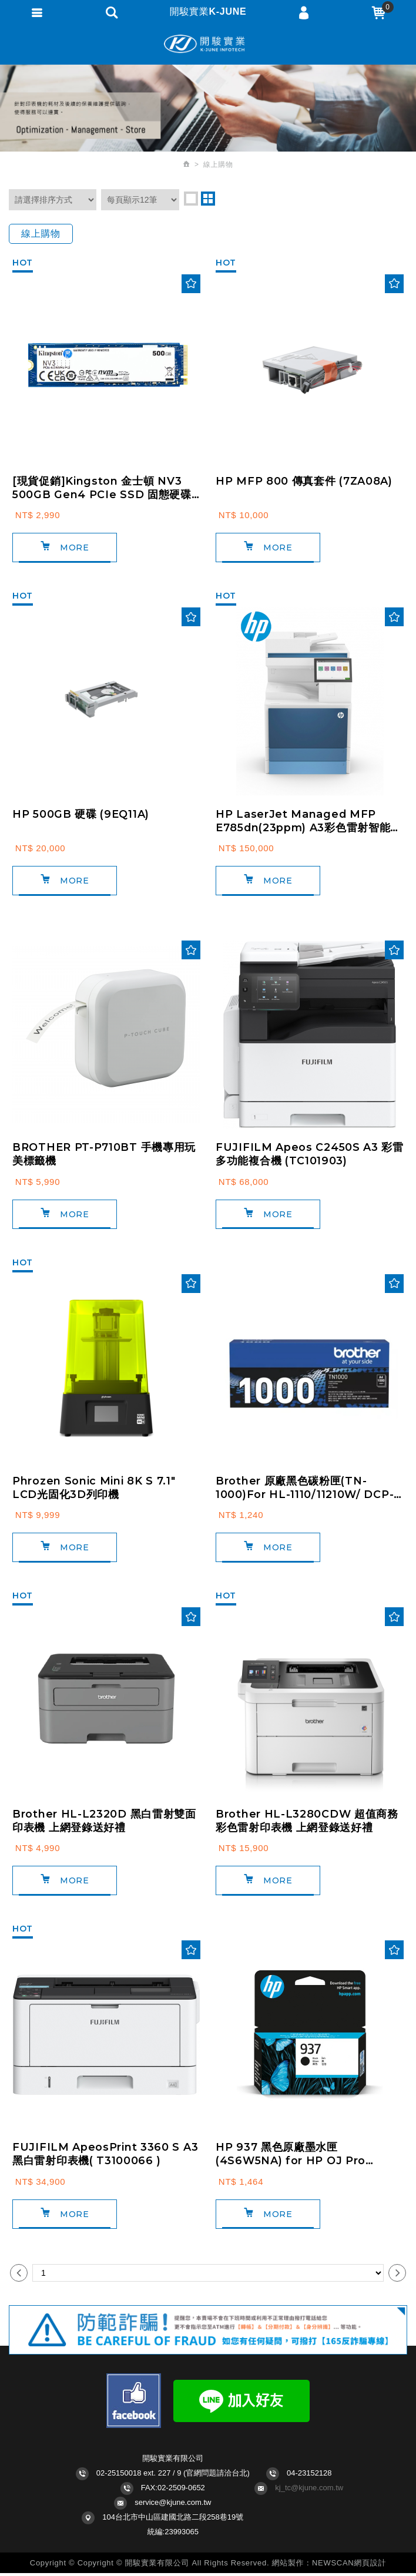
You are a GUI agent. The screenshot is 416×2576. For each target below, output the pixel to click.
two (208, 199)
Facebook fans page (133, 2403)
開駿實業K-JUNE (208, 44)
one (191, 199)
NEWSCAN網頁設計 (349, 2565)
